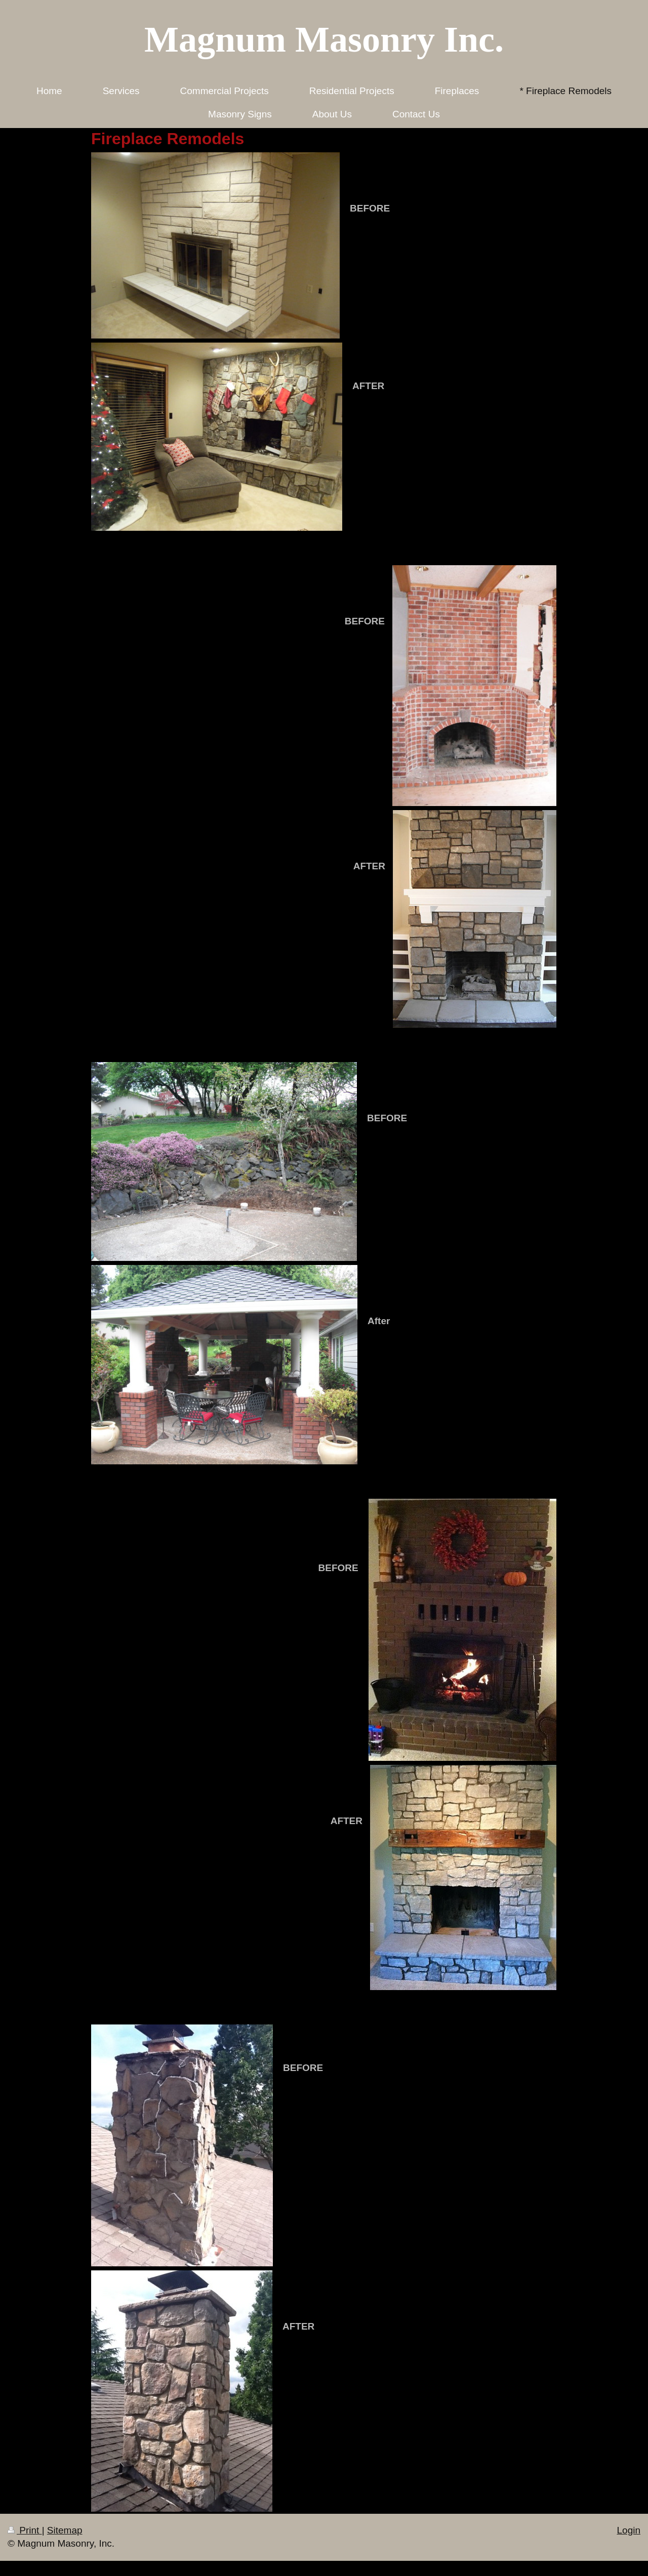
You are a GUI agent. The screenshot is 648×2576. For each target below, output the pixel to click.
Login (629, 2530)
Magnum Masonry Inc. (324, 39)
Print (25, 2530)
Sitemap (65, 2530)
